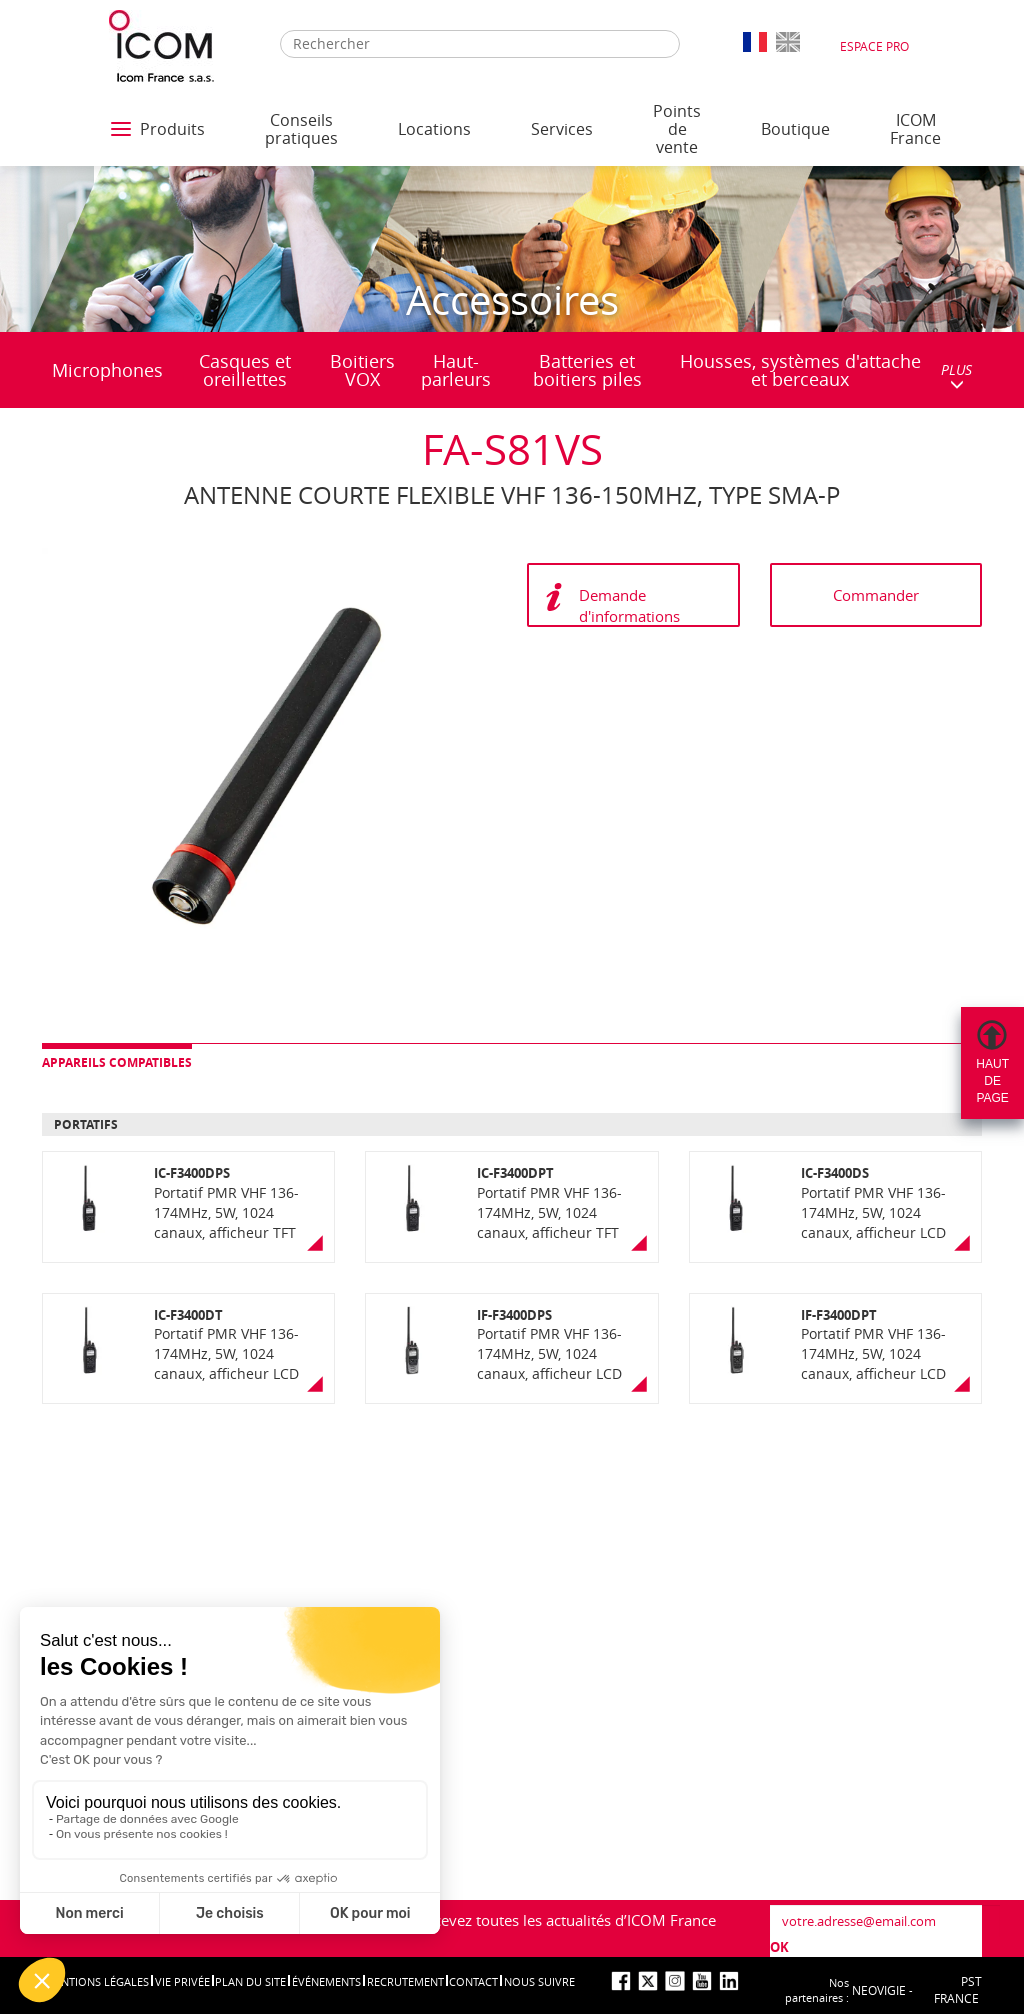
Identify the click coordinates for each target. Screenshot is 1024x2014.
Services (562, 129)
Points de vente (677, 129)
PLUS (956, 375)
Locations (434, 129)
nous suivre (539, 1981)
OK (779, 1947)
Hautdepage (992, 1081)
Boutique (795, 129)
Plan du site (250, 1981)
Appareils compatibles (117, 1062)
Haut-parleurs (456, 370)
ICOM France (915, 129)
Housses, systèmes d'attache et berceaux (800, 370)
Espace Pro (874, 46)
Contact (473, 1981)
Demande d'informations (629, 605)
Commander (876, 595)
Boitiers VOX (362, 370)
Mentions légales (97, 1981)
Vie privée (182, 1981)
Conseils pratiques (301, 129)
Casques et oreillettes (245, 370)
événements (326, 1981)
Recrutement (405, 1981)
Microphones (107, 370)
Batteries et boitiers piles (587, 370)
